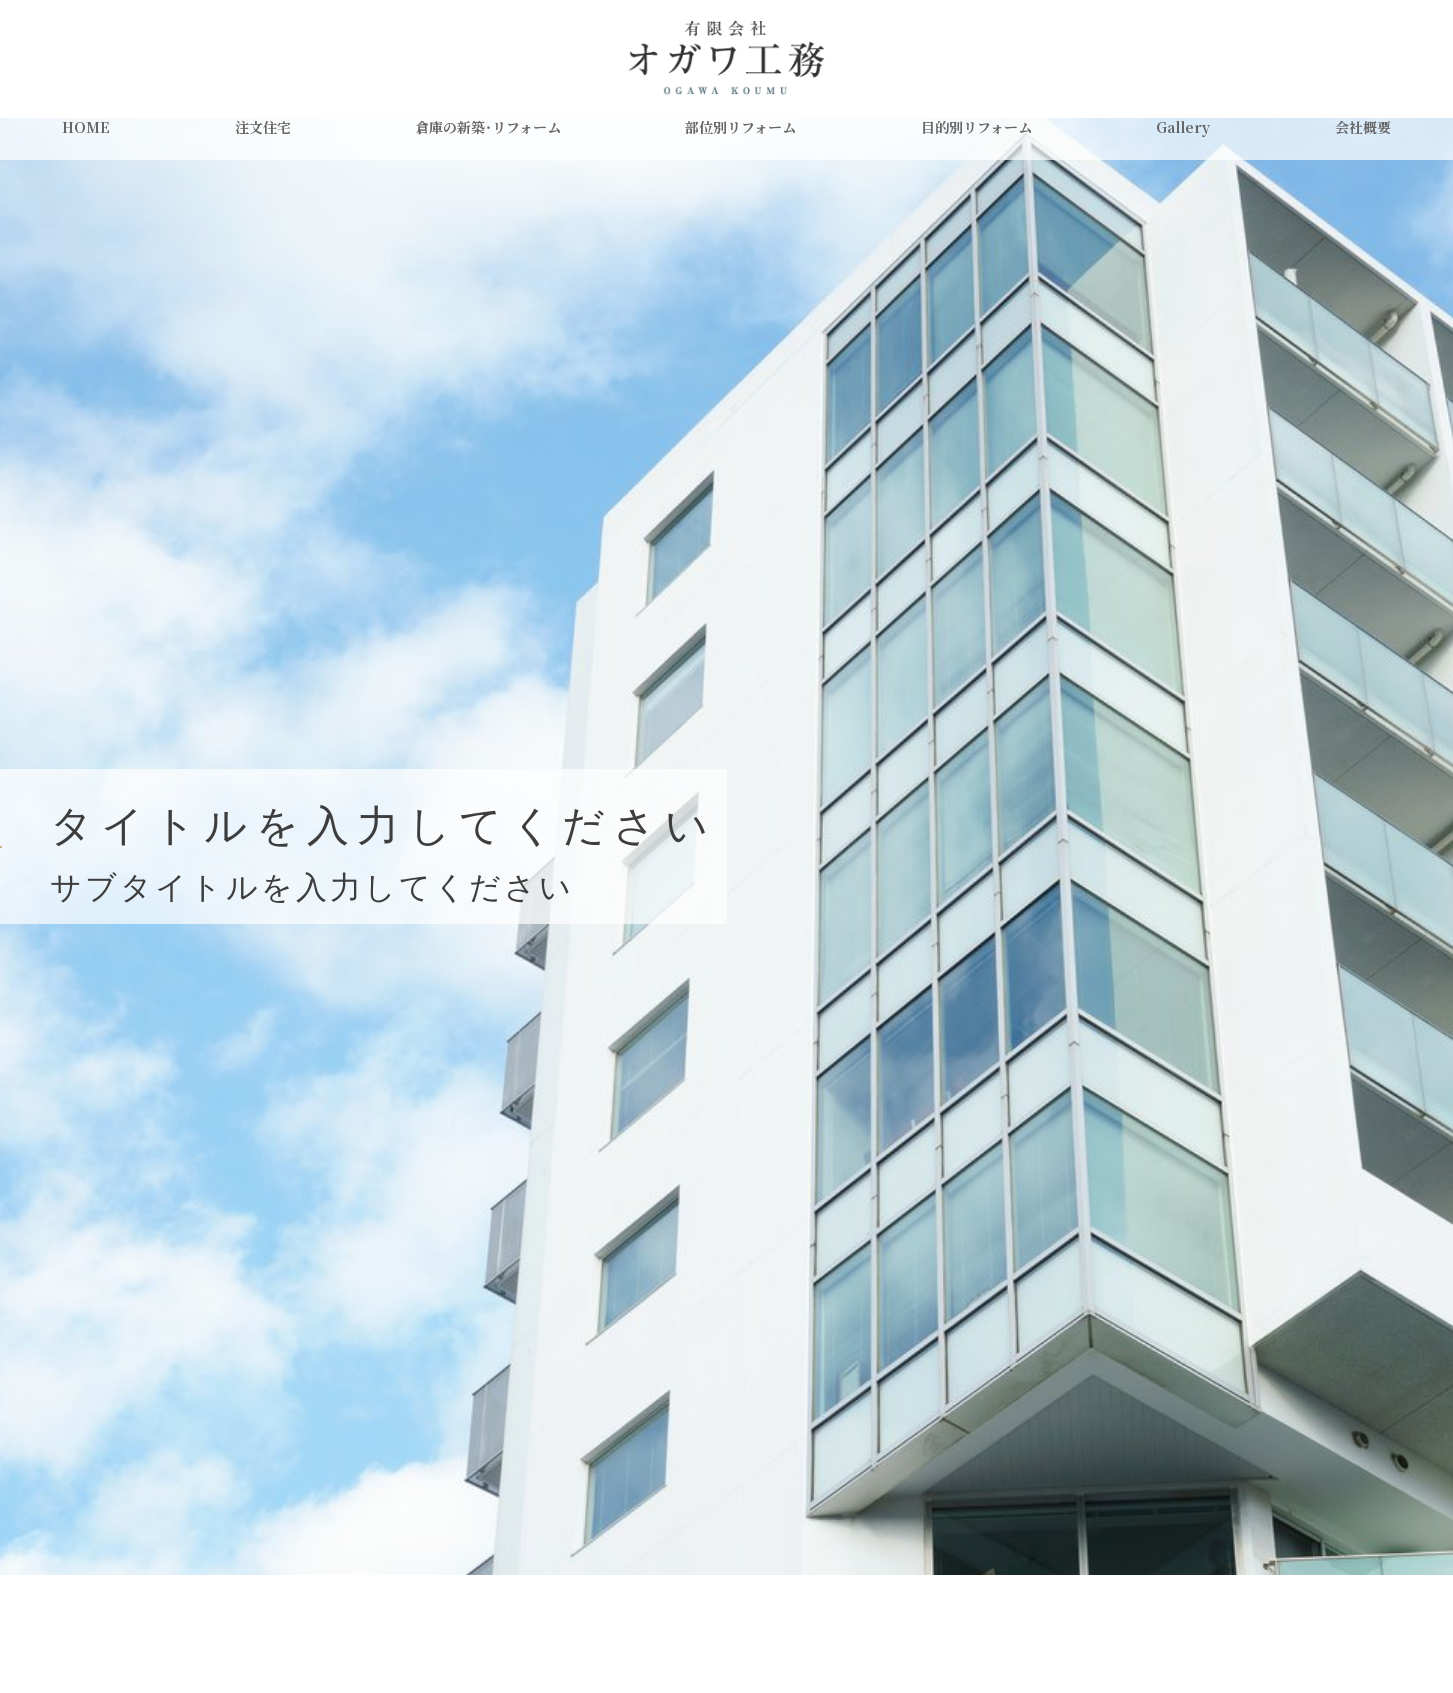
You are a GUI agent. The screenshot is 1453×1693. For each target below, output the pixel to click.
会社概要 (1363, 127)
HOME (86, 127)
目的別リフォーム (976, 127)
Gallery (1183, 127)
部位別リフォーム (740, 127)
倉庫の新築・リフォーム (488, 127)
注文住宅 (263, 127)
